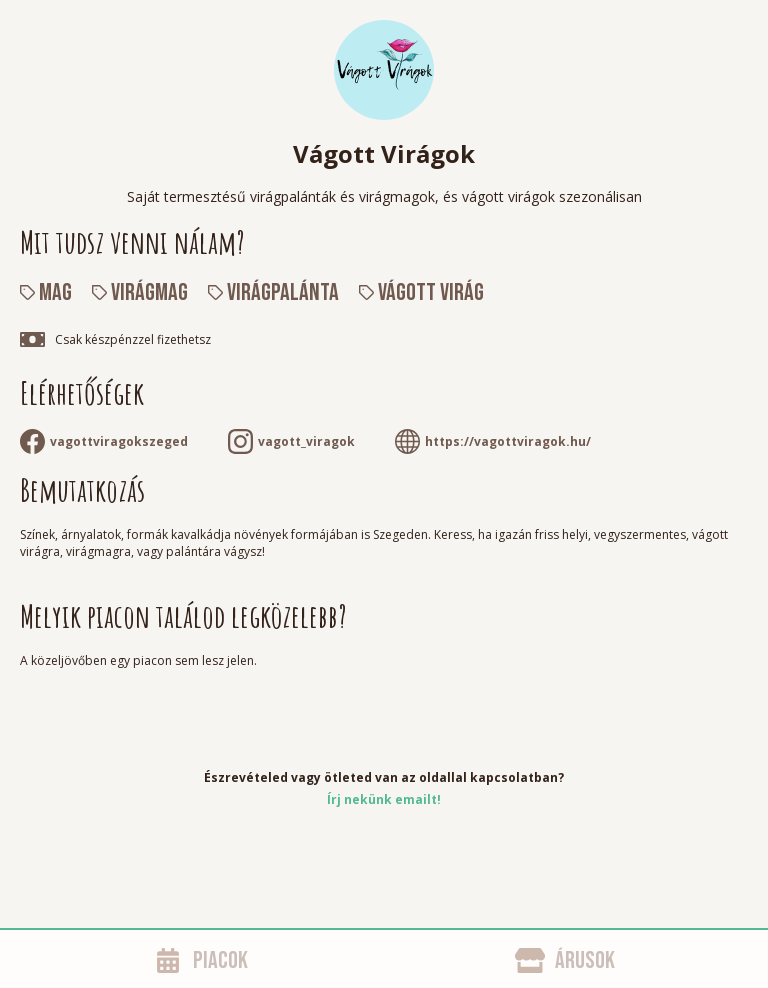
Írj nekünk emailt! (384, 799)
